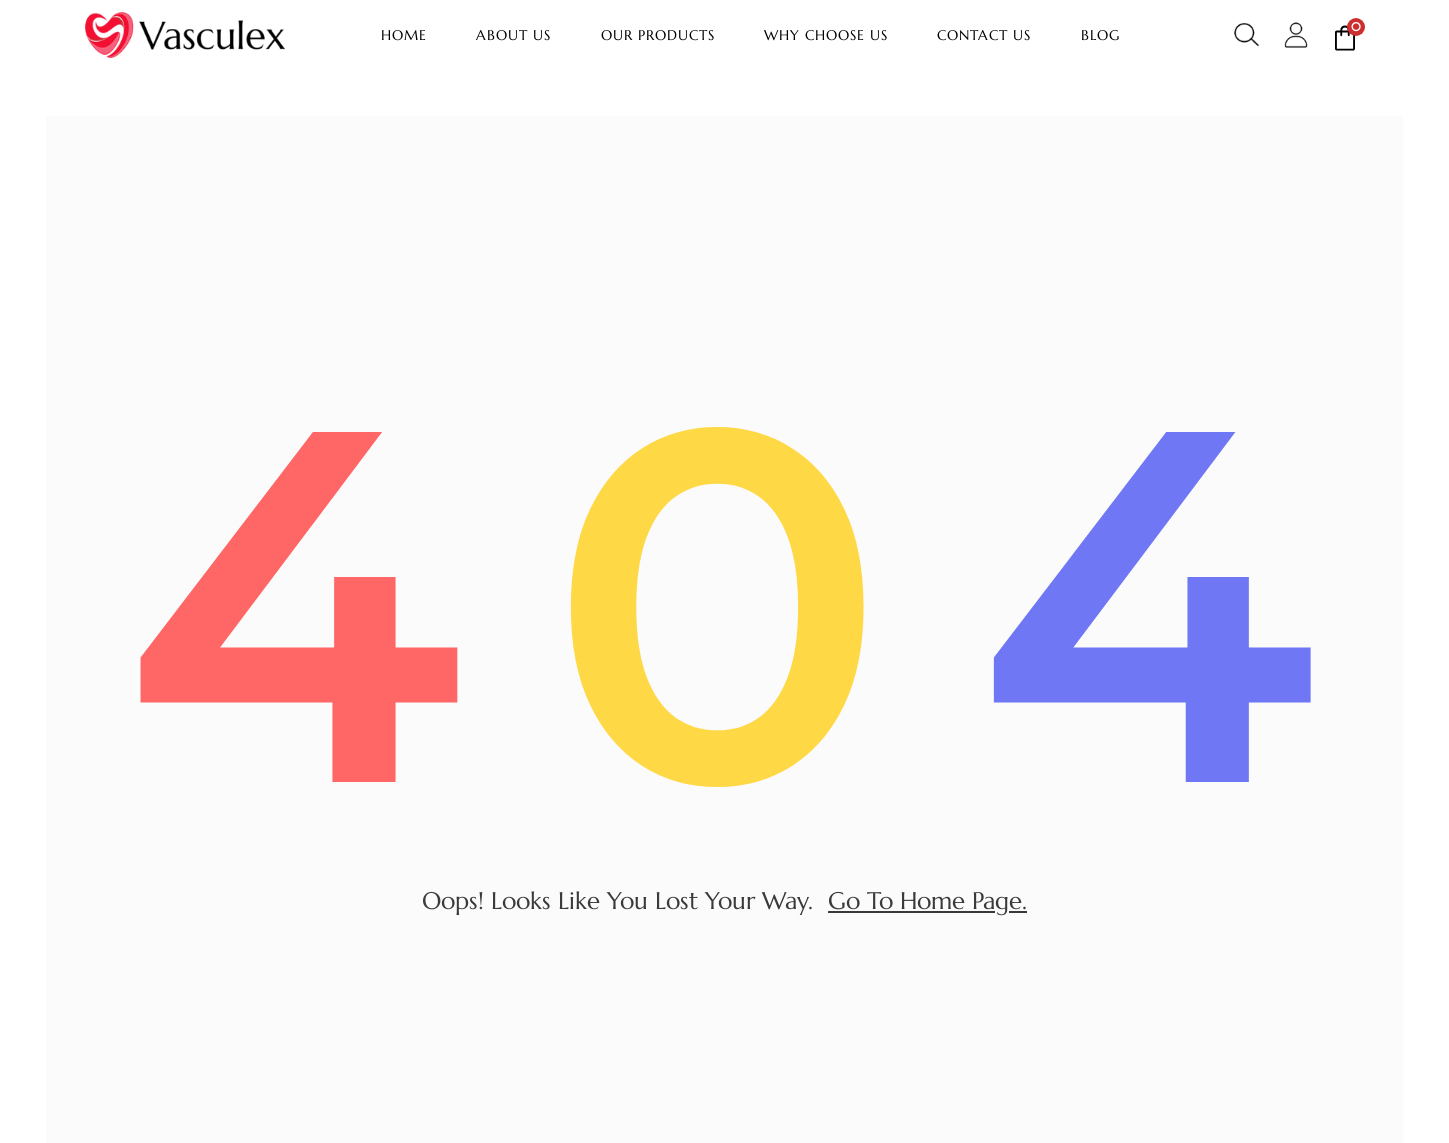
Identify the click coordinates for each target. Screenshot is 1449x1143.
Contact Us (984, 35)
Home (404, 35)
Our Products (658, 35)
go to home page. (927, 905)
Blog (1100, 35)
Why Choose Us (826, 35)
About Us (513, 35)
